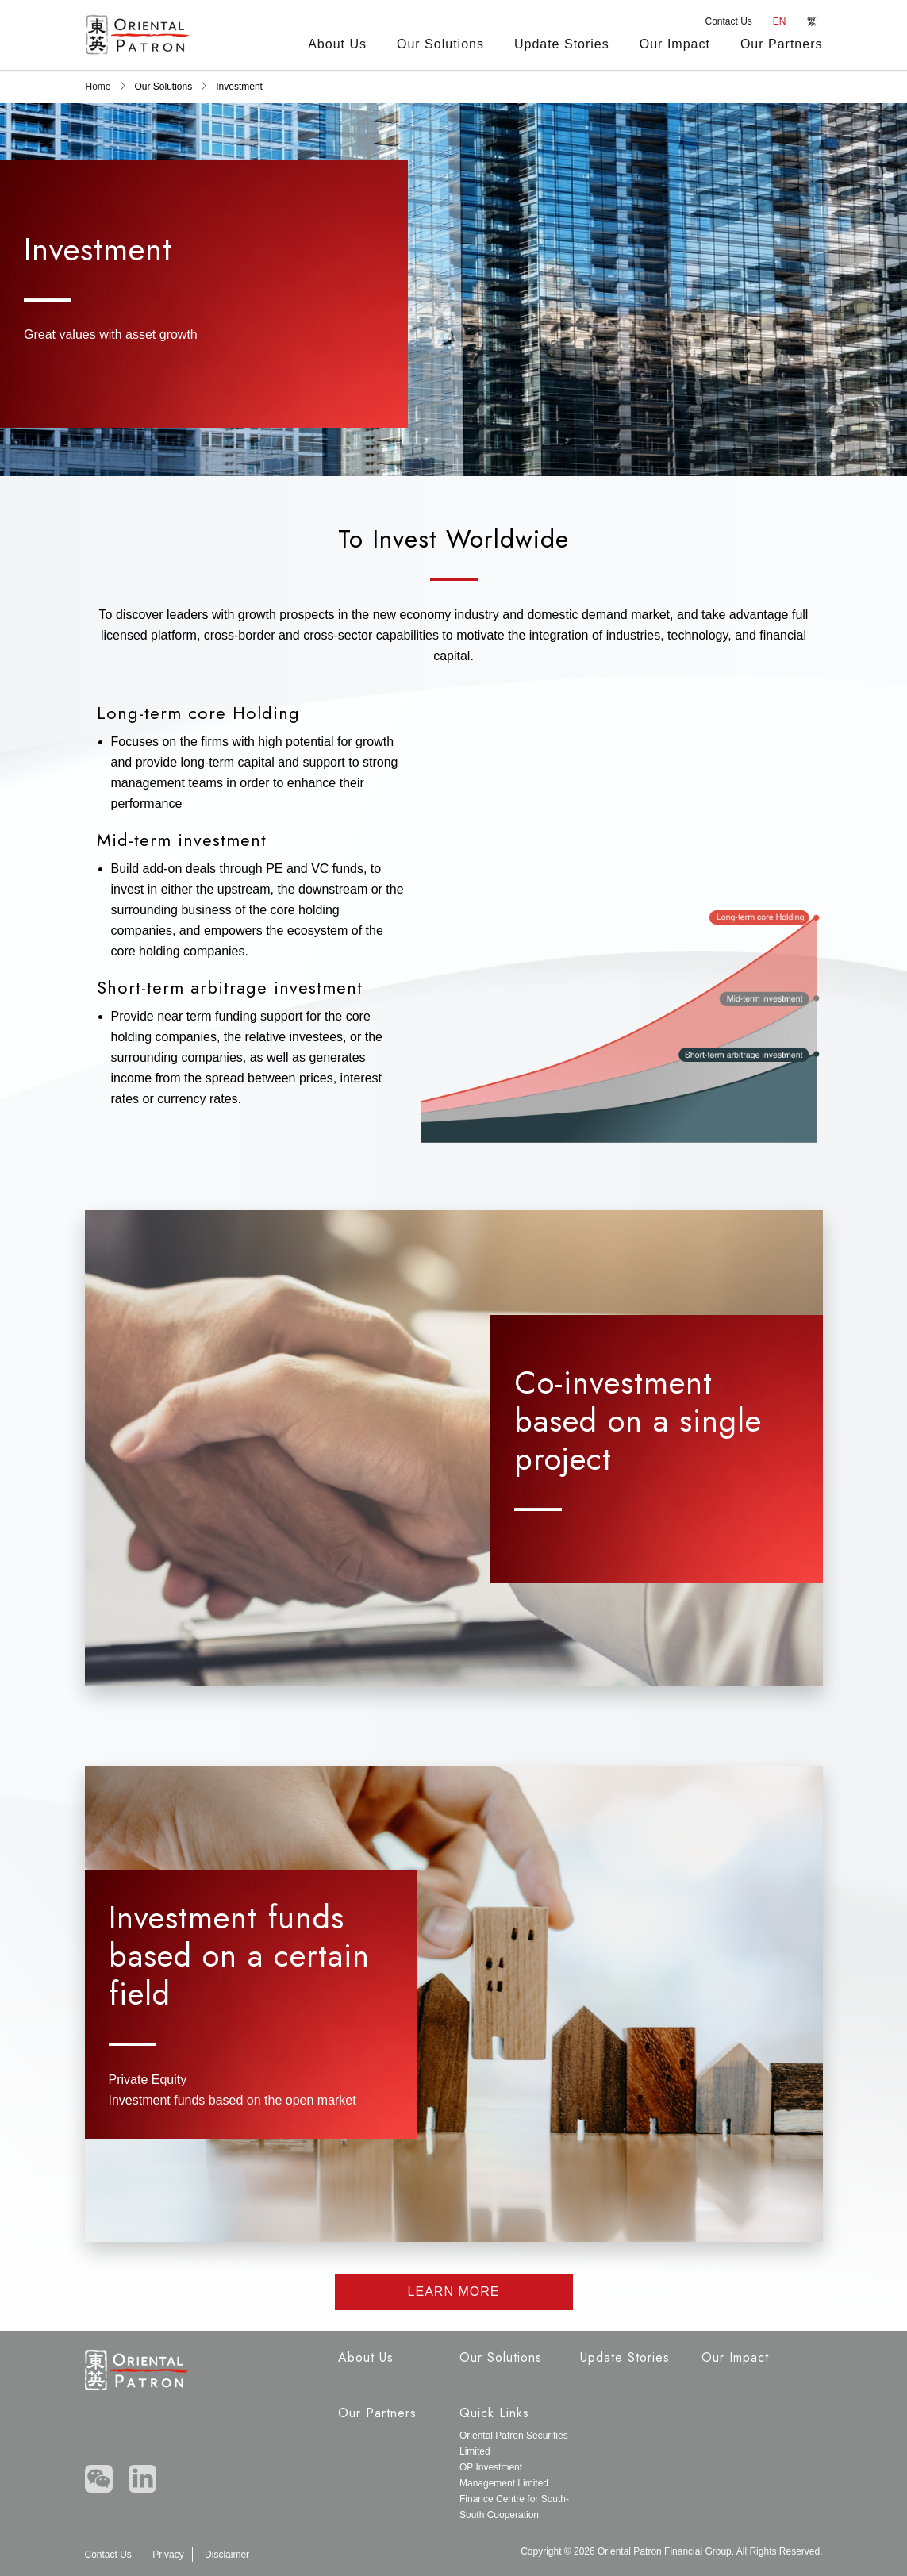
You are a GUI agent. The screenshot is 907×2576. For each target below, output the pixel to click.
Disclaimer (227, 2554)
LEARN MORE (454, 2291)
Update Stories (625, 2357)
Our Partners (781, 44)
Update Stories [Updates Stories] (561, 44)
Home (98, 86)
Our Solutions (500, 2357)
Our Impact (675, 44)
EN (779, 21)
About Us (337, 44)
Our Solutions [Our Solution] (440, 44)
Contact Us (728, 21)
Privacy (167, 2554)
